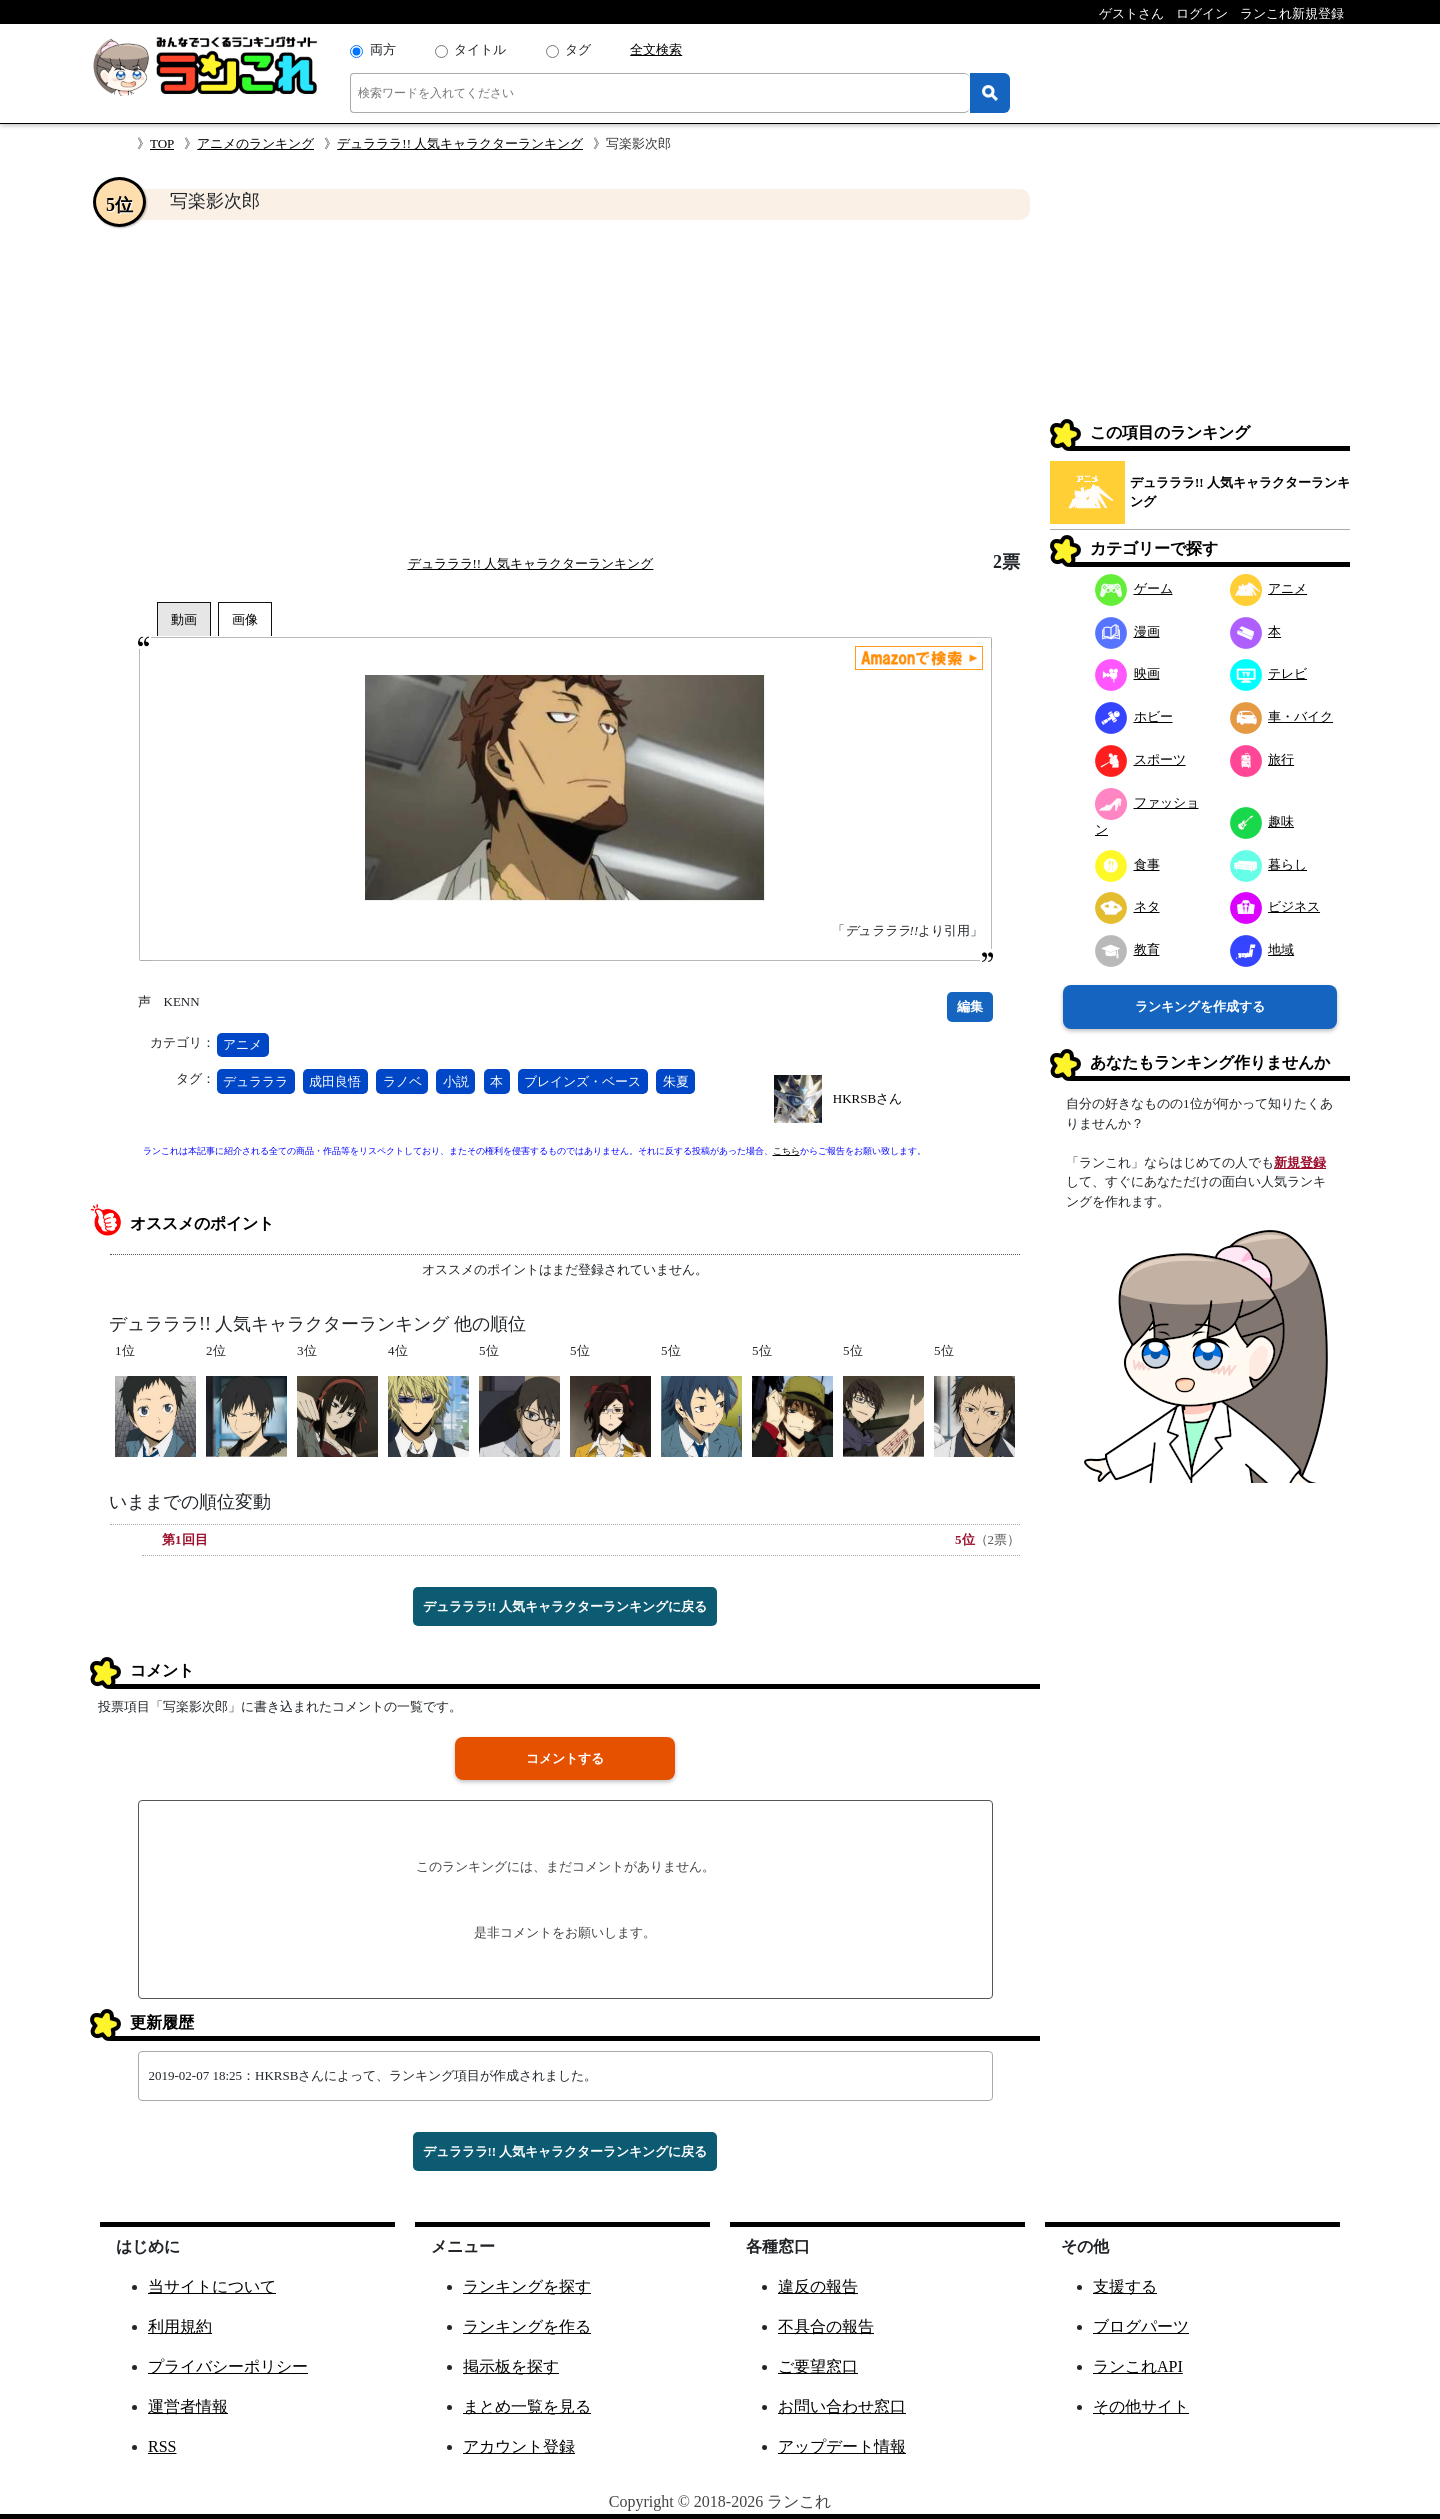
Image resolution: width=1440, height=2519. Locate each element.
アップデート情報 (842, 2446)
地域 (1262, 949)
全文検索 (656, 49)
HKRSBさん (867, 1098)
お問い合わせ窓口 (842, 2406)
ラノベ (402, 1081)
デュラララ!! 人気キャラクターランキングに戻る (565, 1606)
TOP (162, 143)
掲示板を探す (511, 2366)
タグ (578, 49)
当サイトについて (212, 2286)
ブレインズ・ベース (582, 1081)
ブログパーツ (1141, 2326)
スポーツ (1140, 759)
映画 (1127, 673)
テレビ (1269, 673)
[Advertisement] (565, 386)
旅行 (1262, 759)
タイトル (480, 49)
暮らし (1269, 864)
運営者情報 (188, 2406)
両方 (383, 49)
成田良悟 (335, 1081)
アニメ (242, 1044)
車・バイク (1282, 716)
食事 (1127, 864)
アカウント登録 (519, 2446)
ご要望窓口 (818, 2366)
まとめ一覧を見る (527, 2406)
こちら (786, 1151)
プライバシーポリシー (228, 2366)
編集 (970, 1006)
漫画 (1127, 631)
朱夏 (676, 1081)
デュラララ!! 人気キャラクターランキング (460, 143)
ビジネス (1275, 906)
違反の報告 (818, 2286)
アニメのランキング (255, 143)
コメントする (565, 1758)
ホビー (1134, 716)
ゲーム (1134, 588)
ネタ (1127, 906)
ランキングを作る (527, 2326)
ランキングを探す (527, 2286)
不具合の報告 (826, 2326)
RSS (162, 2446)
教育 (1127, 949)
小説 (456, 1081)
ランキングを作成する (1200, 1006)
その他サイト (1141, 2406)
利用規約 (180, 2326)
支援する (1125, 2286)
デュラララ (255, 1081)
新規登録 (1300, 1162)
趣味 (1262, 821)
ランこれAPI (1138, 2366)
